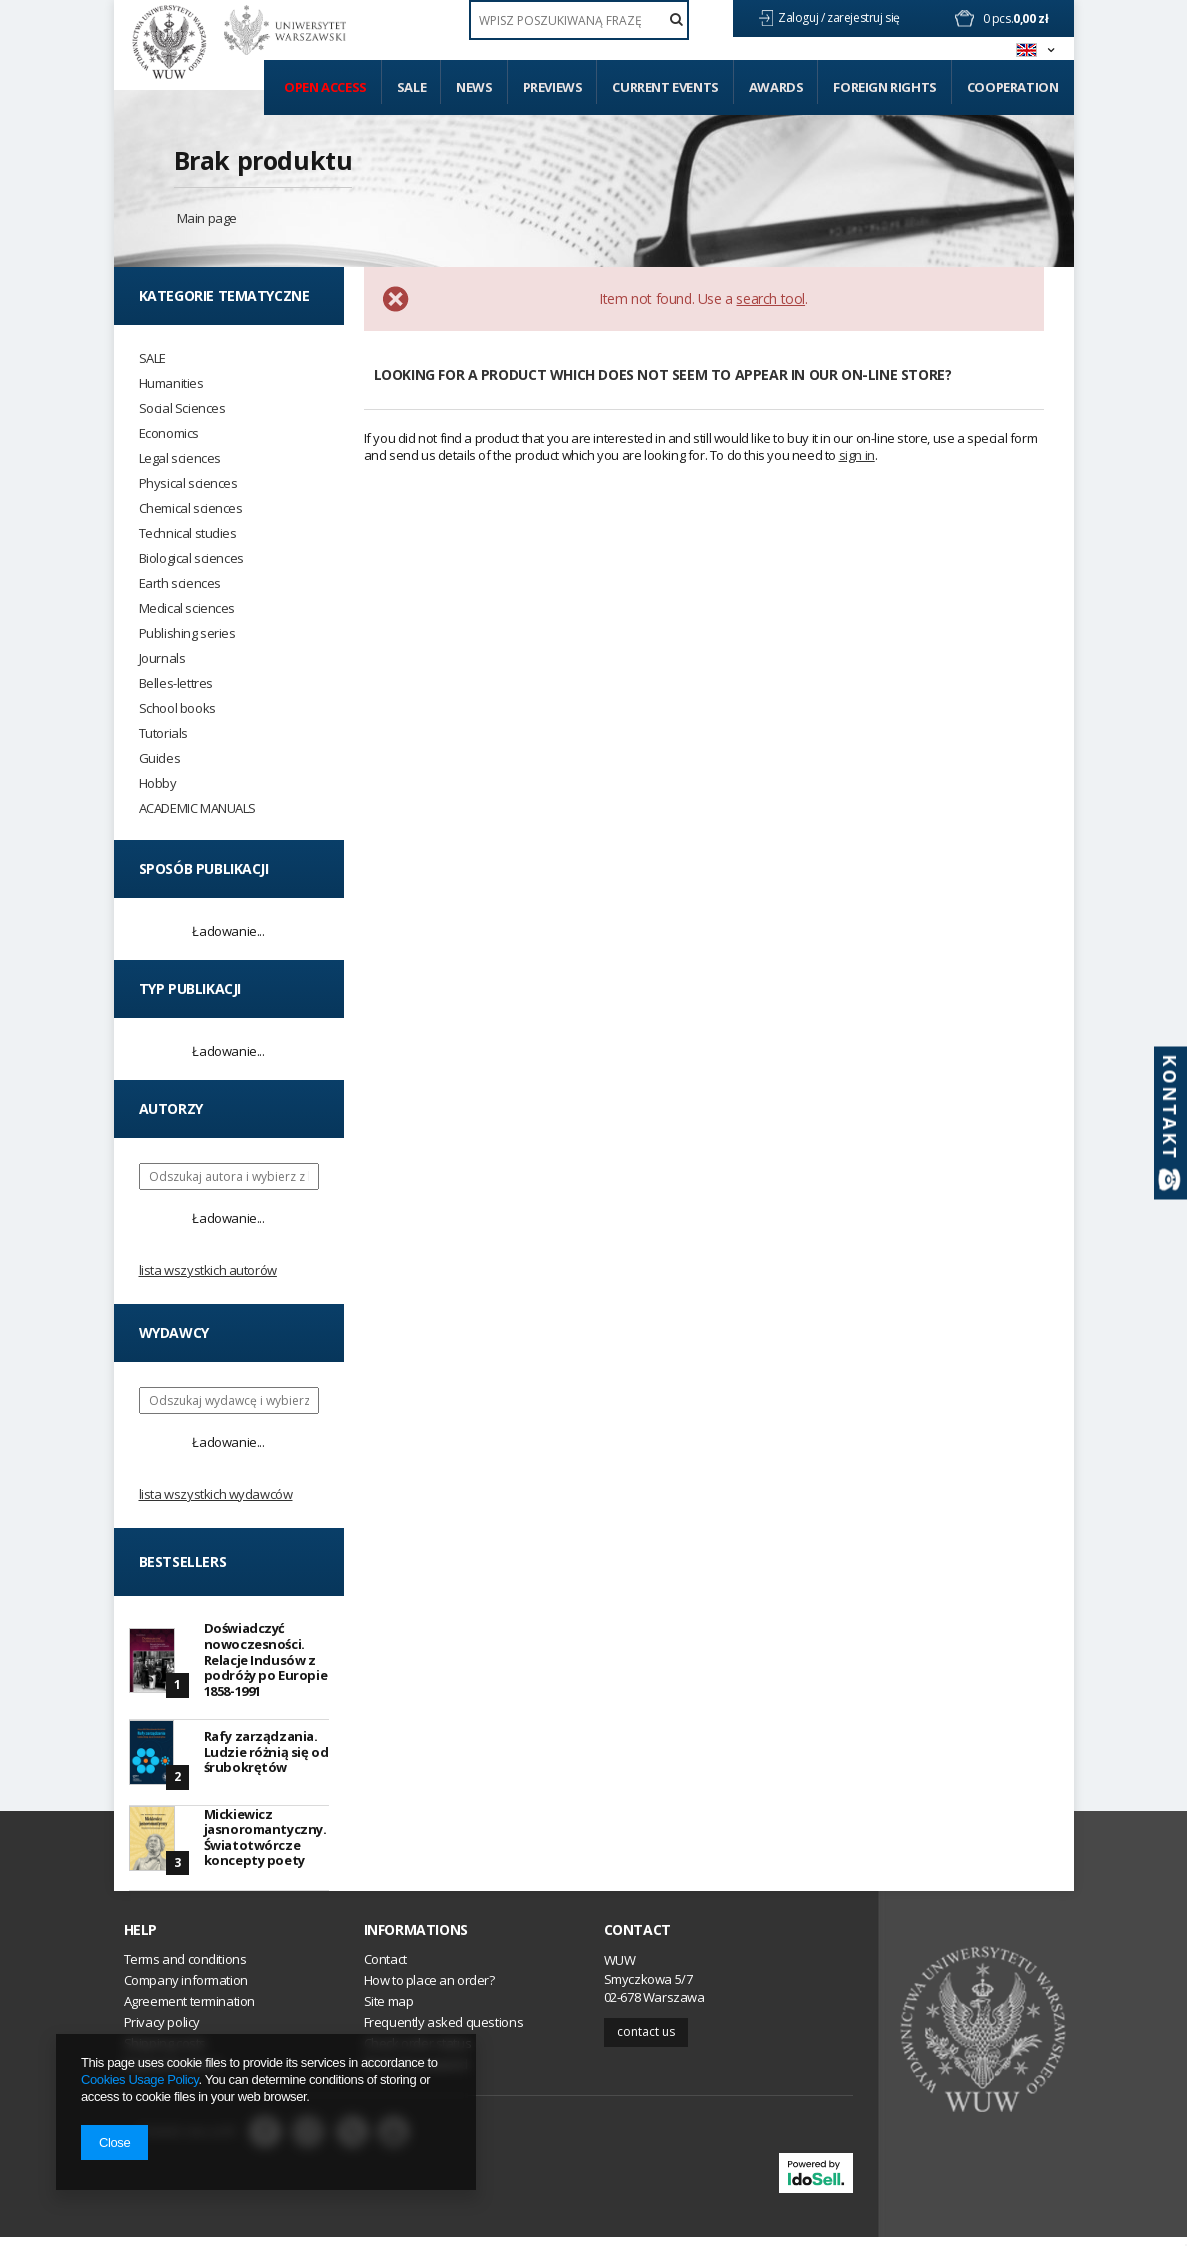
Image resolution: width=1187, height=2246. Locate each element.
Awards (776, 87)
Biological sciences (191, 558)
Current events (665, 87)
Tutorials (163, 733)
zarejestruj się (865, 17)
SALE (152, 358)
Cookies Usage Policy (139, 2079)
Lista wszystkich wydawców (216, 1494)
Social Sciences (182, 408)
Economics (169, 433)
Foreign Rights (884, 87)
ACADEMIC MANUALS (198, 808)
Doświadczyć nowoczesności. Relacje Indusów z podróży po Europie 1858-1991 (266, 1659)
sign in (857, 455)
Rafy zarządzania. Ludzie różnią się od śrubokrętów (266, 1753)
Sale (411, 87)
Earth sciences (180, 583)
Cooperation (1013, 87)
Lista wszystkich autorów (208, 1270)
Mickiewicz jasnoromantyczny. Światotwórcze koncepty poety (265, 1843)
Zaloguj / (802, 17)
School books (177, 708)
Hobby (158, 783)
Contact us (646, 2040)
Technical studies (188, 533)
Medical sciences (187, 608)
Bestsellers (183, 1561)
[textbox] (579, 20)
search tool (770, 298)
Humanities (171, 383)
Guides (160, 758)
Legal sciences (180, 458)
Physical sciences (188, 483)
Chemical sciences (191, 508)
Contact (637, 1939)
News (474, 87)
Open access (325, 87)
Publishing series (187, 633)
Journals (162, 658)
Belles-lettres (176, 683)
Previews (553, 87)
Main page (207, 218)
